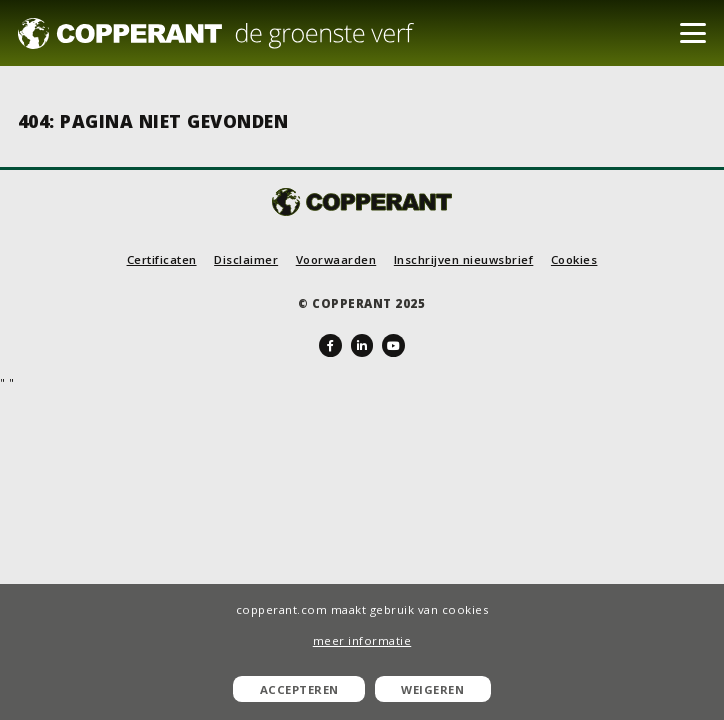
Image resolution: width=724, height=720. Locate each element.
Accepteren (299, 689)
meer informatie (362, 640)
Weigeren (432, 689)
